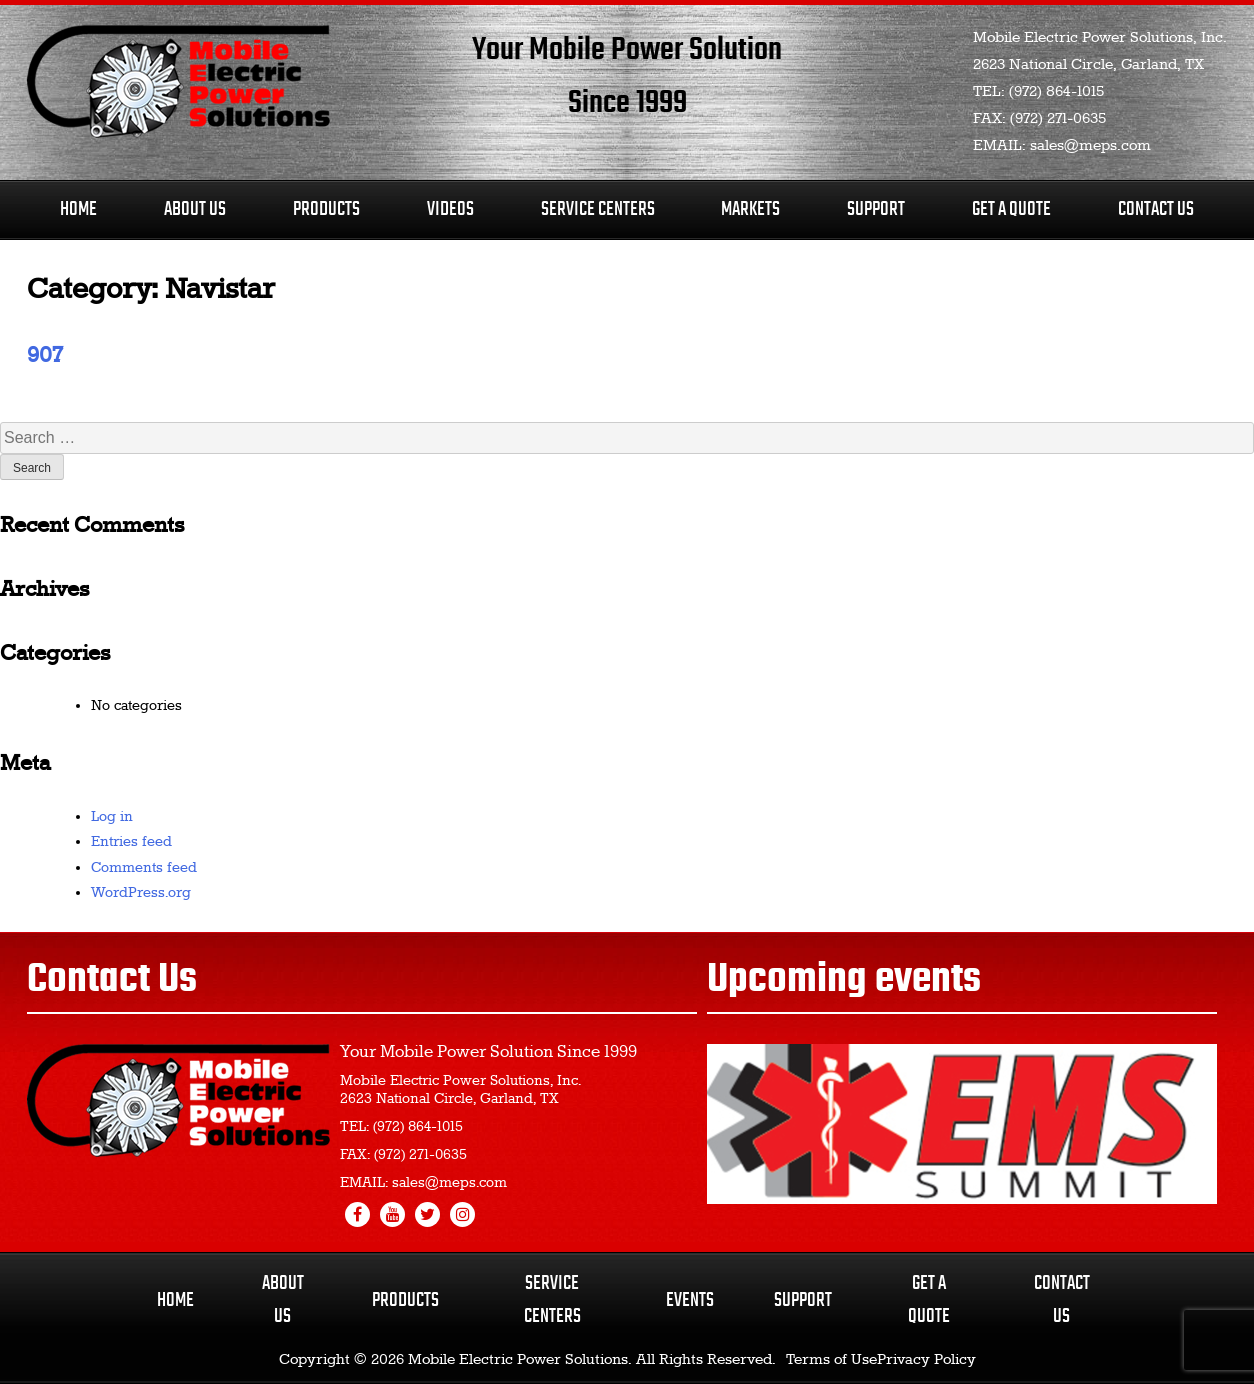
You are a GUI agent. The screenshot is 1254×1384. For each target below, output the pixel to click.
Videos (450, 209)
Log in (112, 817)
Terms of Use (831, 1360)
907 (44, 356)
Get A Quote (1011, 209)
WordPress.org (141, 893)
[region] (962, 1124)
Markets (750, 209)
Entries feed (131, 842)
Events (690, 1300)
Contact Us (1156, 209)
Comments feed (144, 868)
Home (78, 209)
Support (876, 209)
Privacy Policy (926, 1360)
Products (326, 209)
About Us (195, 209)
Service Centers (598, 209)
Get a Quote (929, 1300)
